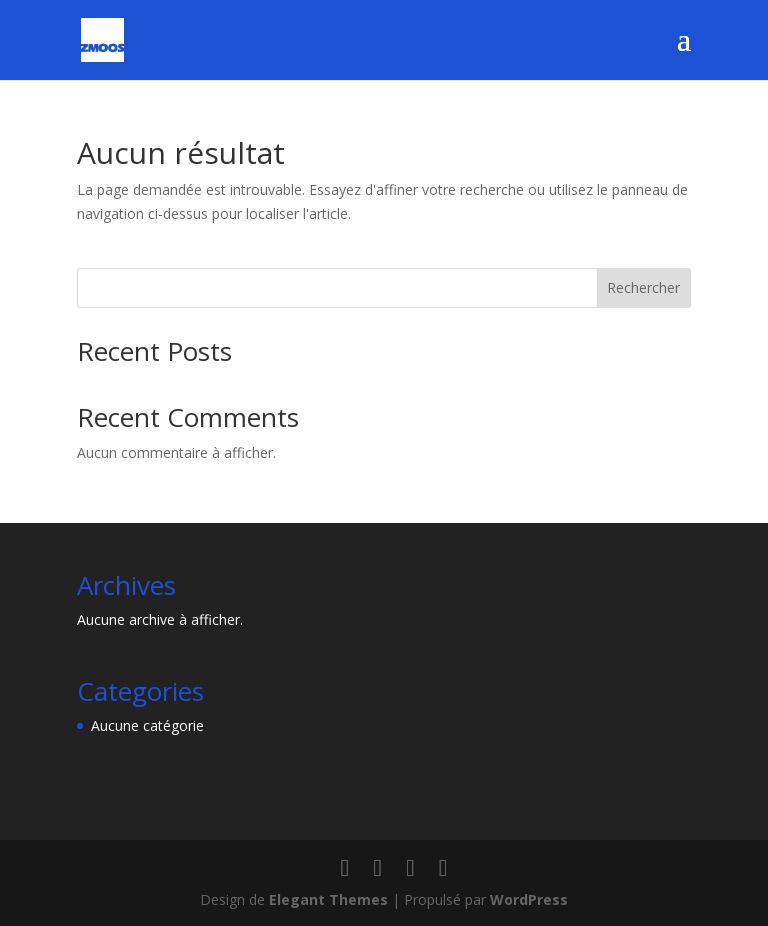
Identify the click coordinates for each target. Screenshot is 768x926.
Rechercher (643, 287)
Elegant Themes (328, 899)
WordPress (529, 899)
